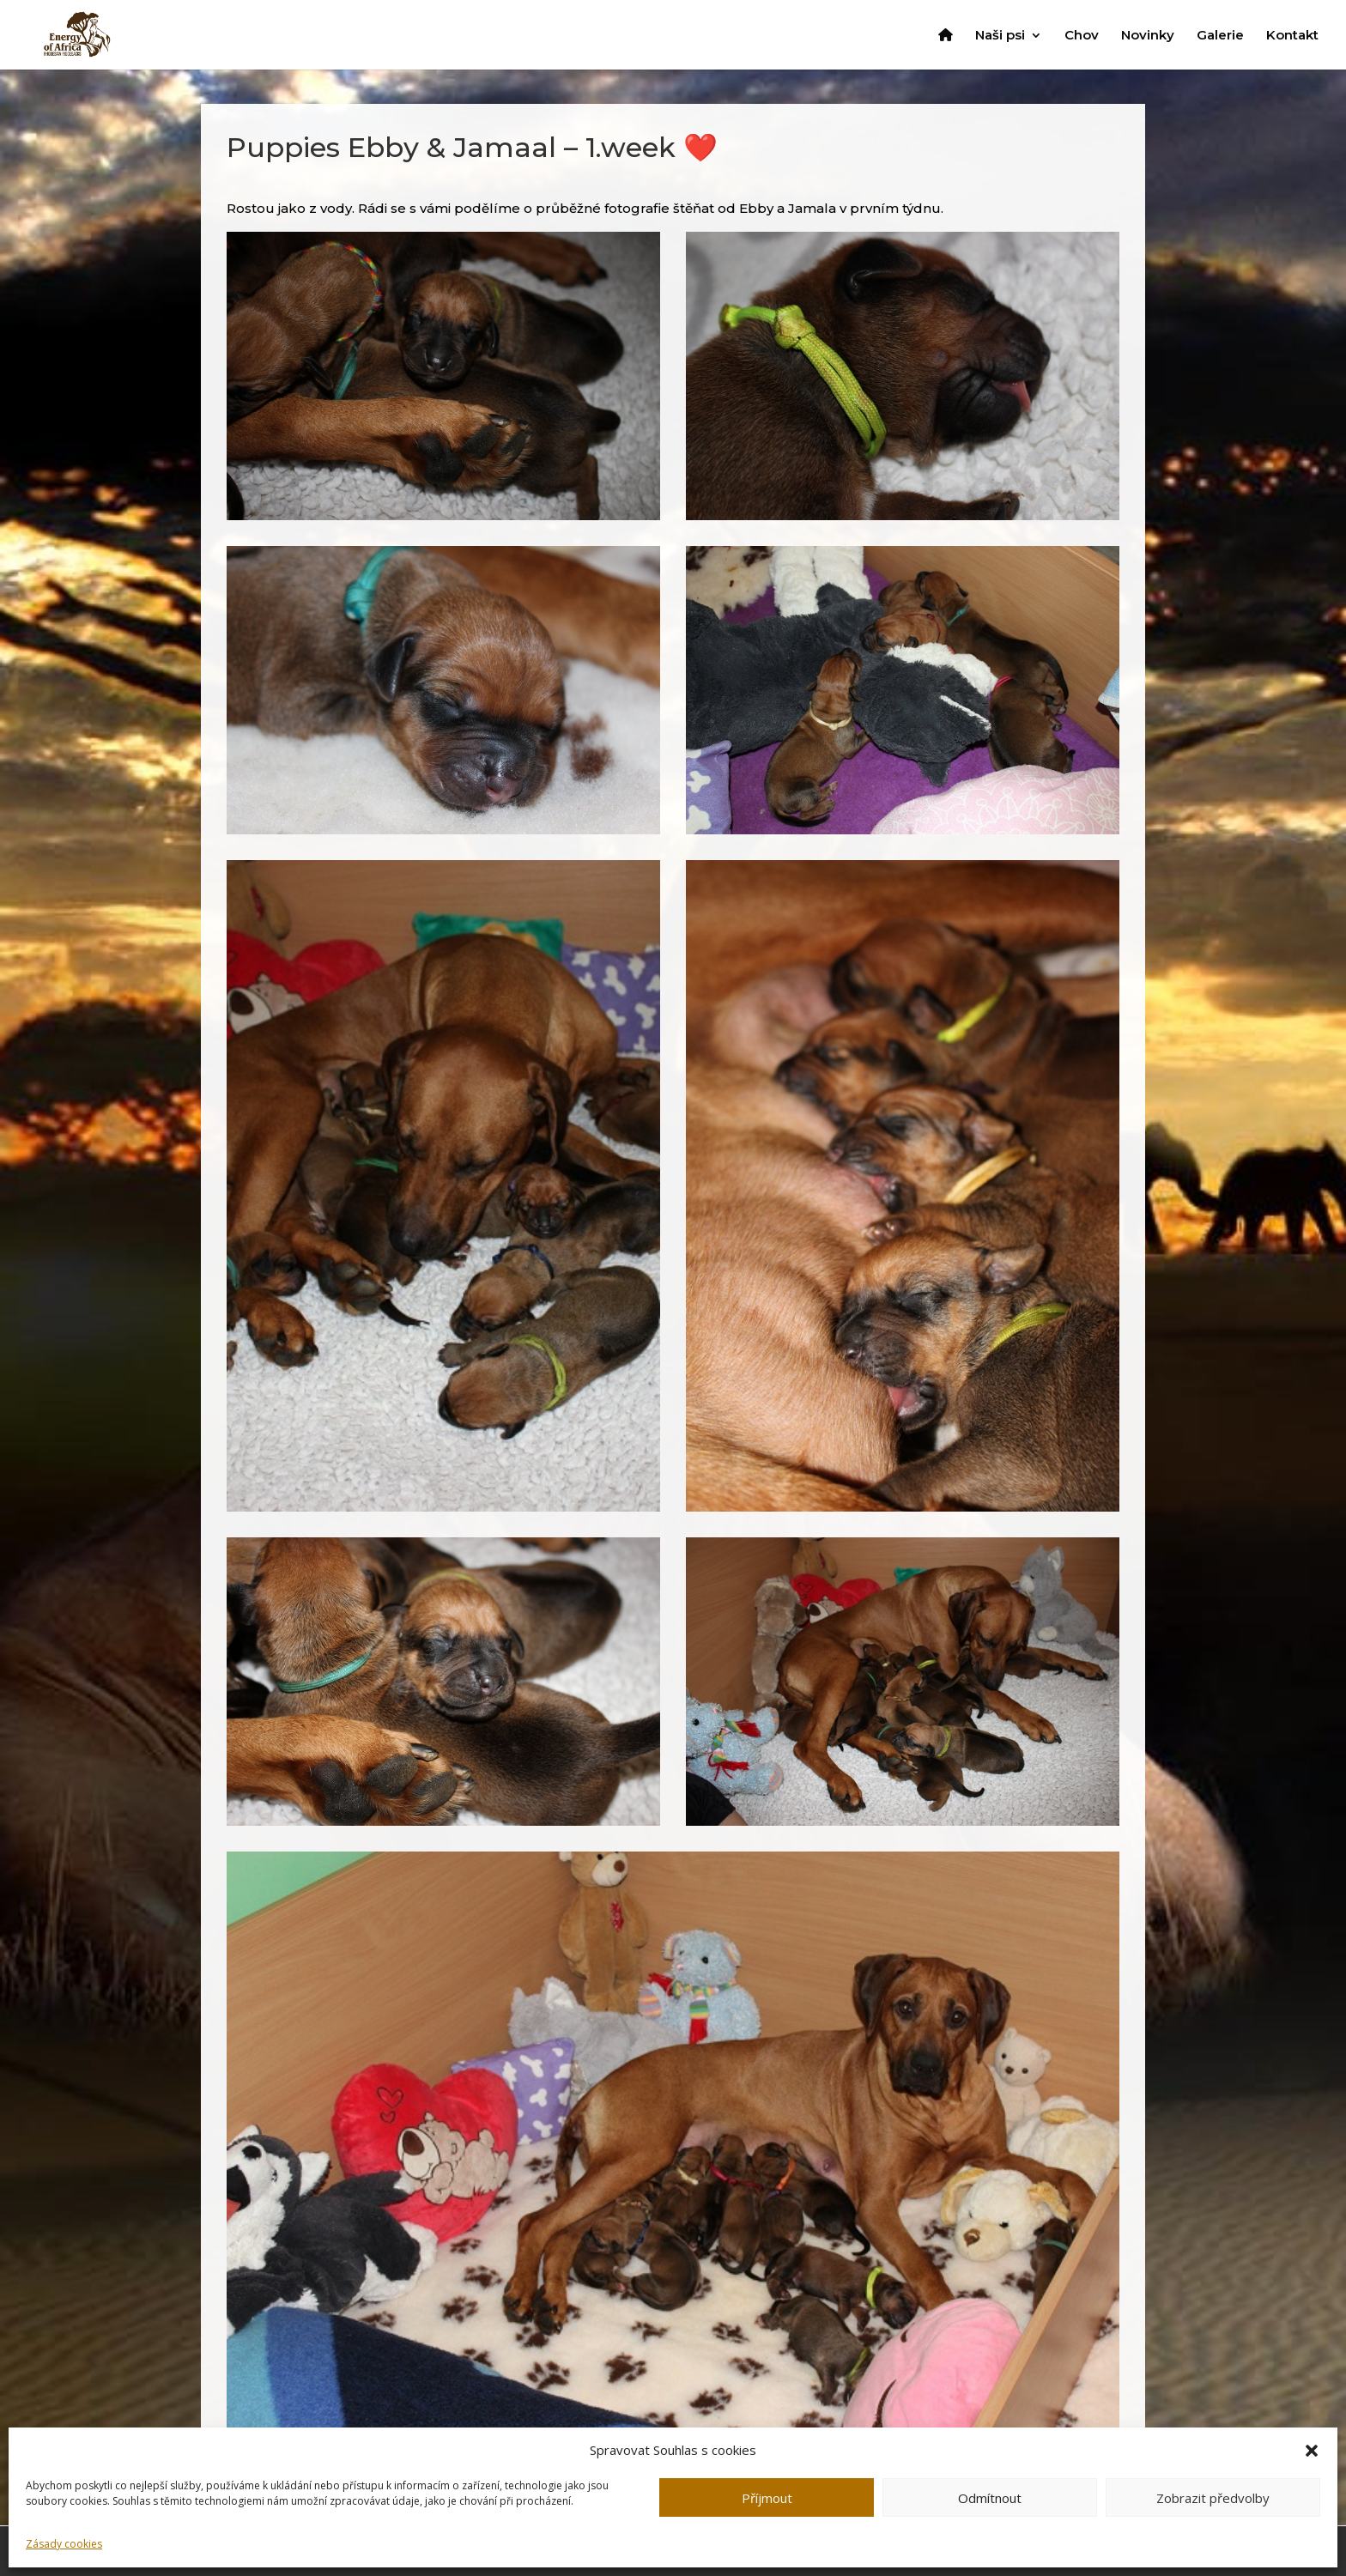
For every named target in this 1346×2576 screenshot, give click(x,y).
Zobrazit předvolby (1213, 2497)
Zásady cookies (64, 2544)
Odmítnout (990, 2497)
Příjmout (767, 2497)
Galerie (1220, 36)
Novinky (1147, 36)
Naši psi (1000, 36)
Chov (1081, 36)
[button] (1311, 2450)
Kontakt (1292, 36)
